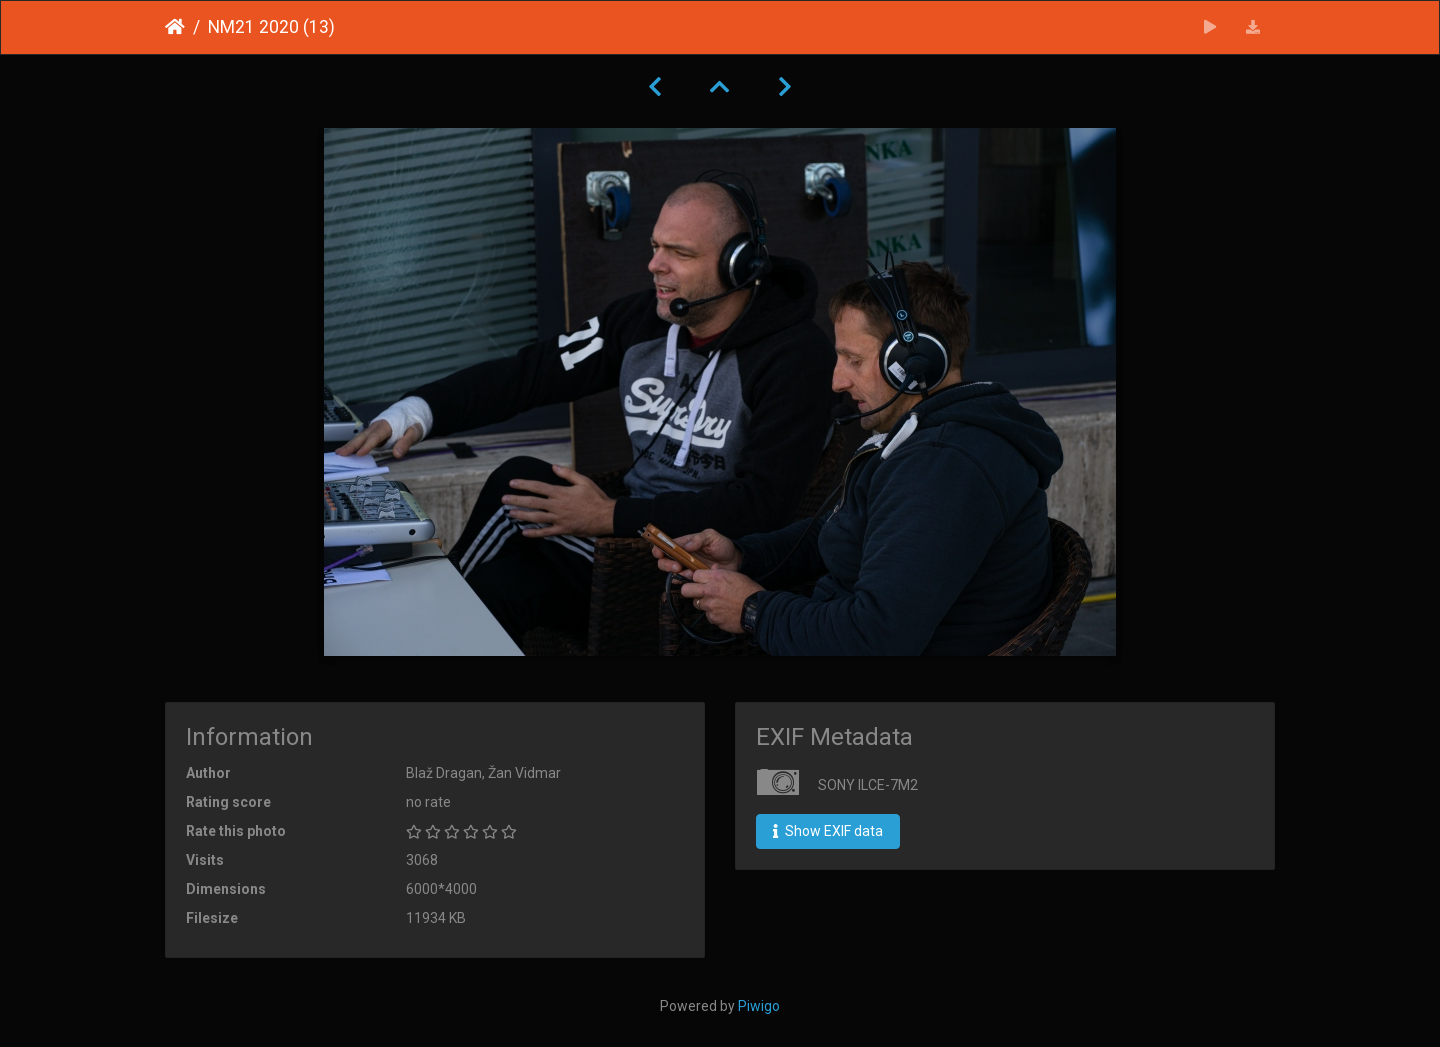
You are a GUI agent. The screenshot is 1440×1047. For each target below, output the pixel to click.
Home (175, 27)
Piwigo (759, 1006)
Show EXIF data (828, 831)
